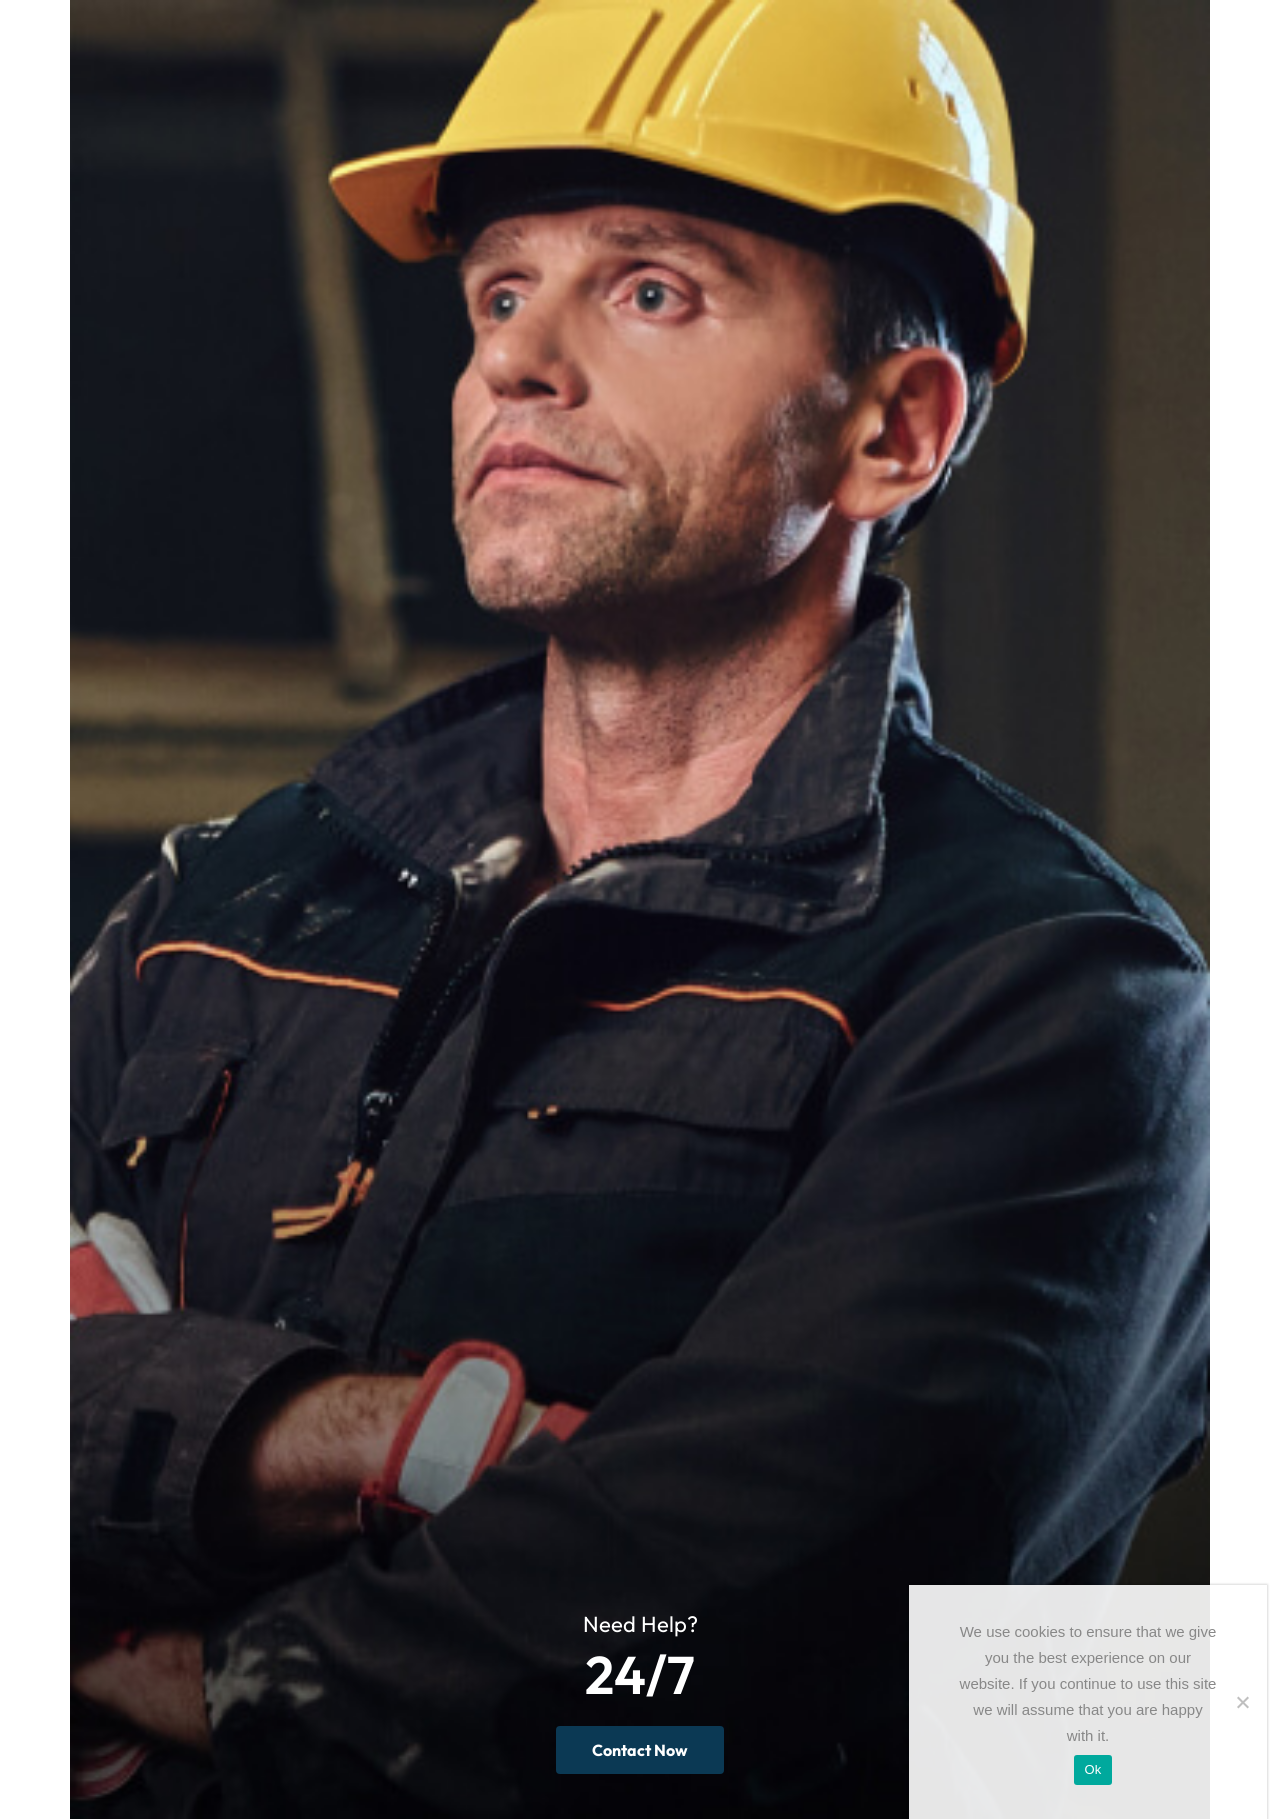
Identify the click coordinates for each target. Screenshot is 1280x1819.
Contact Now (640, 1750)
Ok (1092, 1769)
